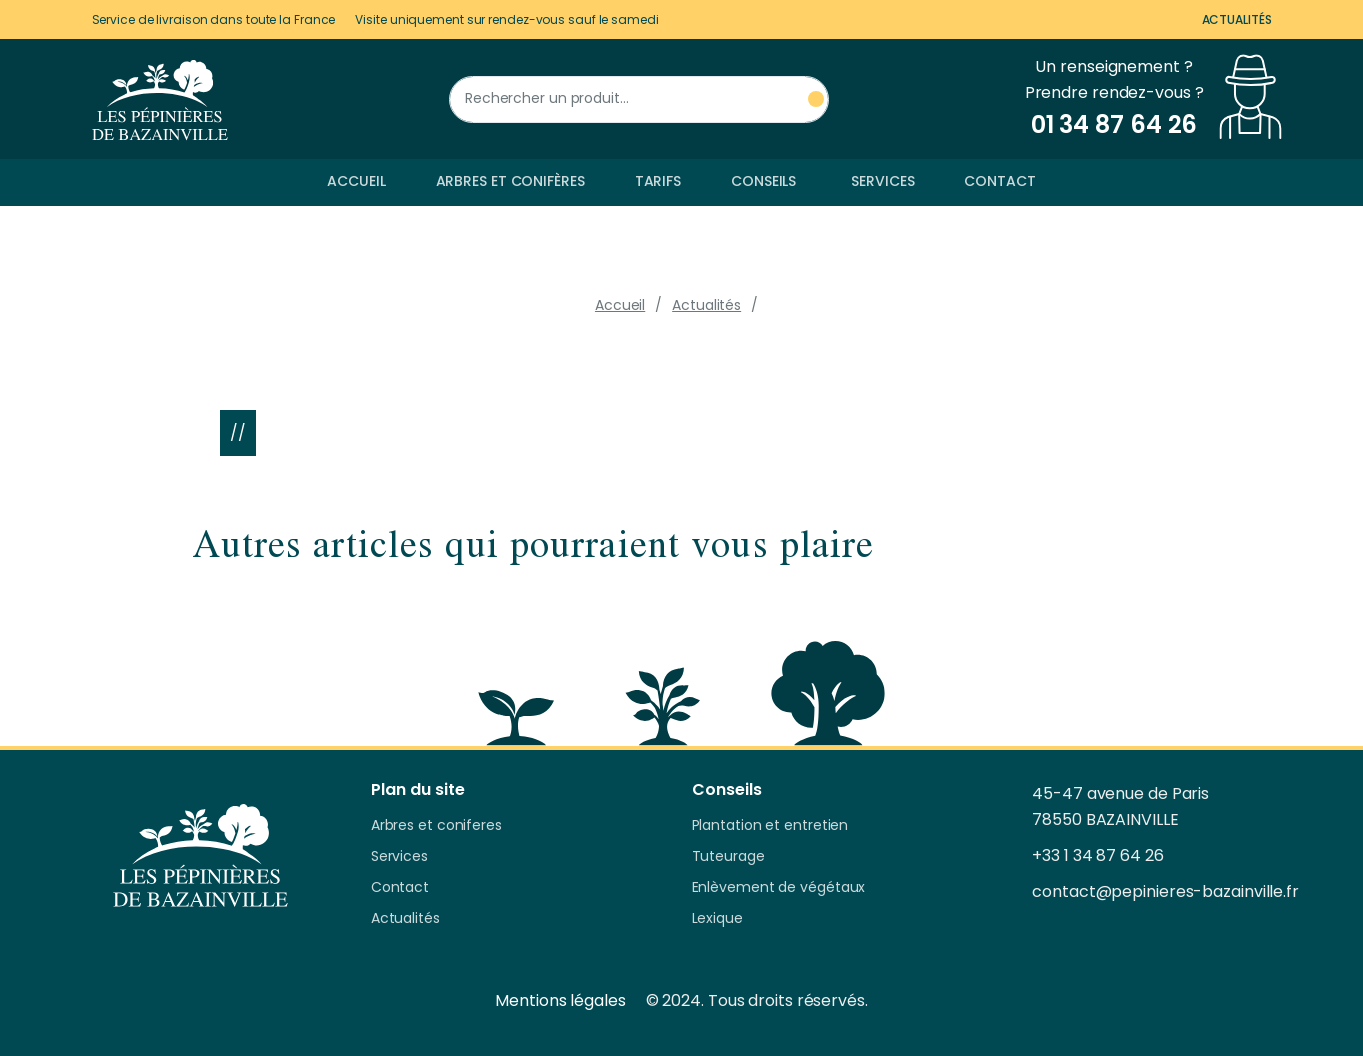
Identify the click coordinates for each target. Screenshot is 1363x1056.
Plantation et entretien (770, 826)
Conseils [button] (763, 181)
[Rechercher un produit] (639, 99)
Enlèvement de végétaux (779, 888)
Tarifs (658, 181)
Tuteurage (728, 857)
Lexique (717, 919)
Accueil (356, 181)
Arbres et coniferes (436, 826)
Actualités (1237, 19)
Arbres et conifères (510, 181)
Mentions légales (560, 1000)
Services (882, 181)
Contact (999, 181)
